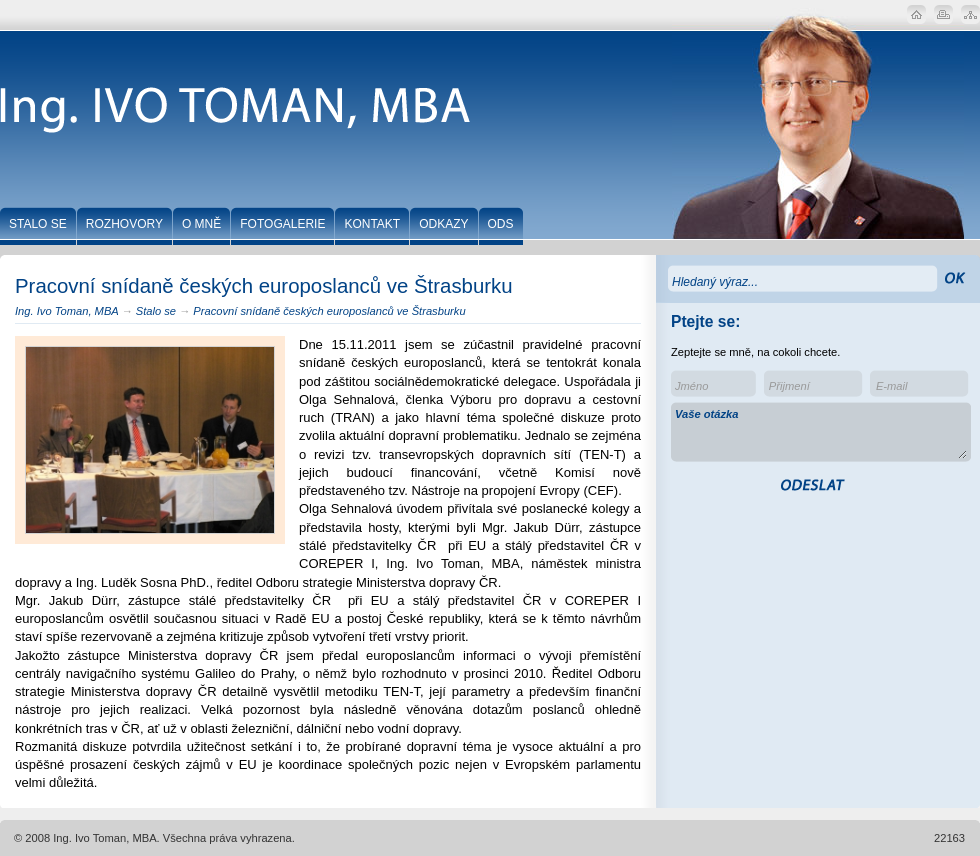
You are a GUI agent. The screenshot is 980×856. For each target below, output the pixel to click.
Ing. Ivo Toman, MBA (66, 311)
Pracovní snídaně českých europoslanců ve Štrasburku (329, 311)
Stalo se (156, 311)
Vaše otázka (821, 433)
